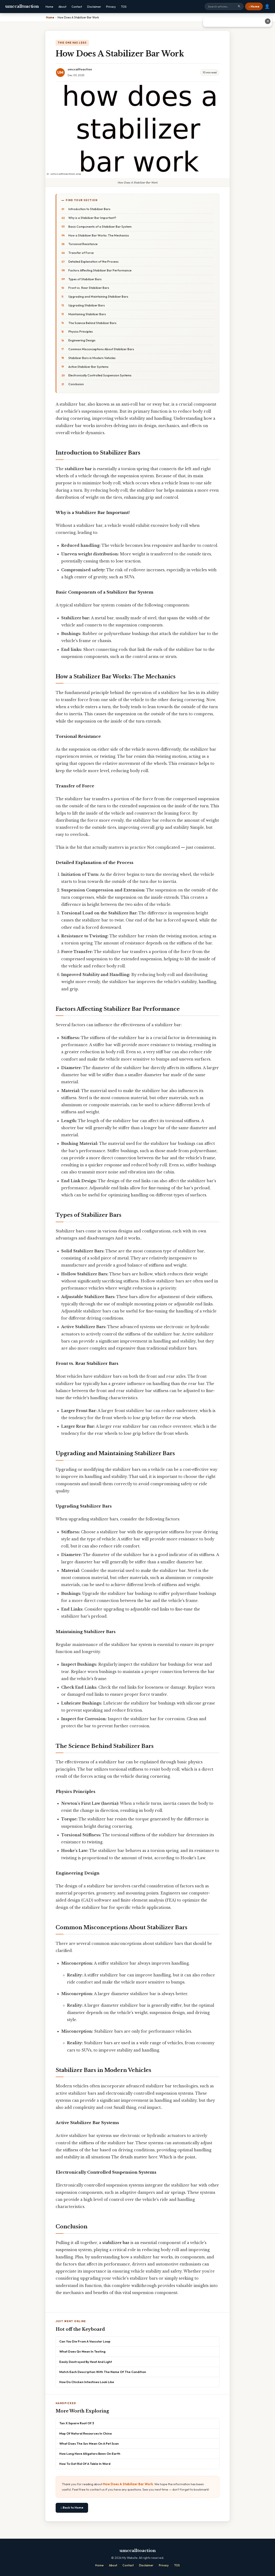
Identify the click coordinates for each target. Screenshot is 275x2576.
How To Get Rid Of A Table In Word (84, 2464)
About (62, 6)
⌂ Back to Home (71, 2507)
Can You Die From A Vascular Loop (84, 2341)
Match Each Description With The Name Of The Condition (102, 2372)
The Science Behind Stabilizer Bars (92, 323)
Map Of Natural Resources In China (85, 2433)
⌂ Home (254, 6)
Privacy (111, 6)
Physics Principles (80, 331)
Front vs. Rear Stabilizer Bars (88, 288)
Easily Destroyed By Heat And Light (85, 2362)
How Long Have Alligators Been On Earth (89, 2454)
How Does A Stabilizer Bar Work (128, 2484)
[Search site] (224, 6)
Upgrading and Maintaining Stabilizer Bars (98, 297)
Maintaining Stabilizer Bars (87, 314)
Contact (77, 6)
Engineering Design (81, 340)
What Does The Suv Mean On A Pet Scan (89, 2443)
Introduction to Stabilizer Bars (89, 209)
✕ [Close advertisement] (267, 21)
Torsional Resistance (83, 244)
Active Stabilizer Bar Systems (88, 367)
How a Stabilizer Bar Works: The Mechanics (98, 235)
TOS (124, 6)
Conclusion (76, 384)
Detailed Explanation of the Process (93, 262)
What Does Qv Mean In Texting (82, 2351)
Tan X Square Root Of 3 (76, 2423)
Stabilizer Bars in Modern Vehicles (92, 358)
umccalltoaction (22, 6)
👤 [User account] (267, 6)
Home (49, 6)
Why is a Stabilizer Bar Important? (92, 218)
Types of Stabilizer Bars (85, 279)
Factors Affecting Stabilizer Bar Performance (99, 270)
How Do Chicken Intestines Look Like (86, 2382)
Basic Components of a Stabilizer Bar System (99, 227)
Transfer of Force (81, 253)
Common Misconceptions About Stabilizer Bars (101, 349)
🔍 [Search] (239, 6)
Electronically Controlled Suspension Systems (99, 375)
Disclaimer (94, 6)
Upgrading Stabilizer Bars (86, 305)
